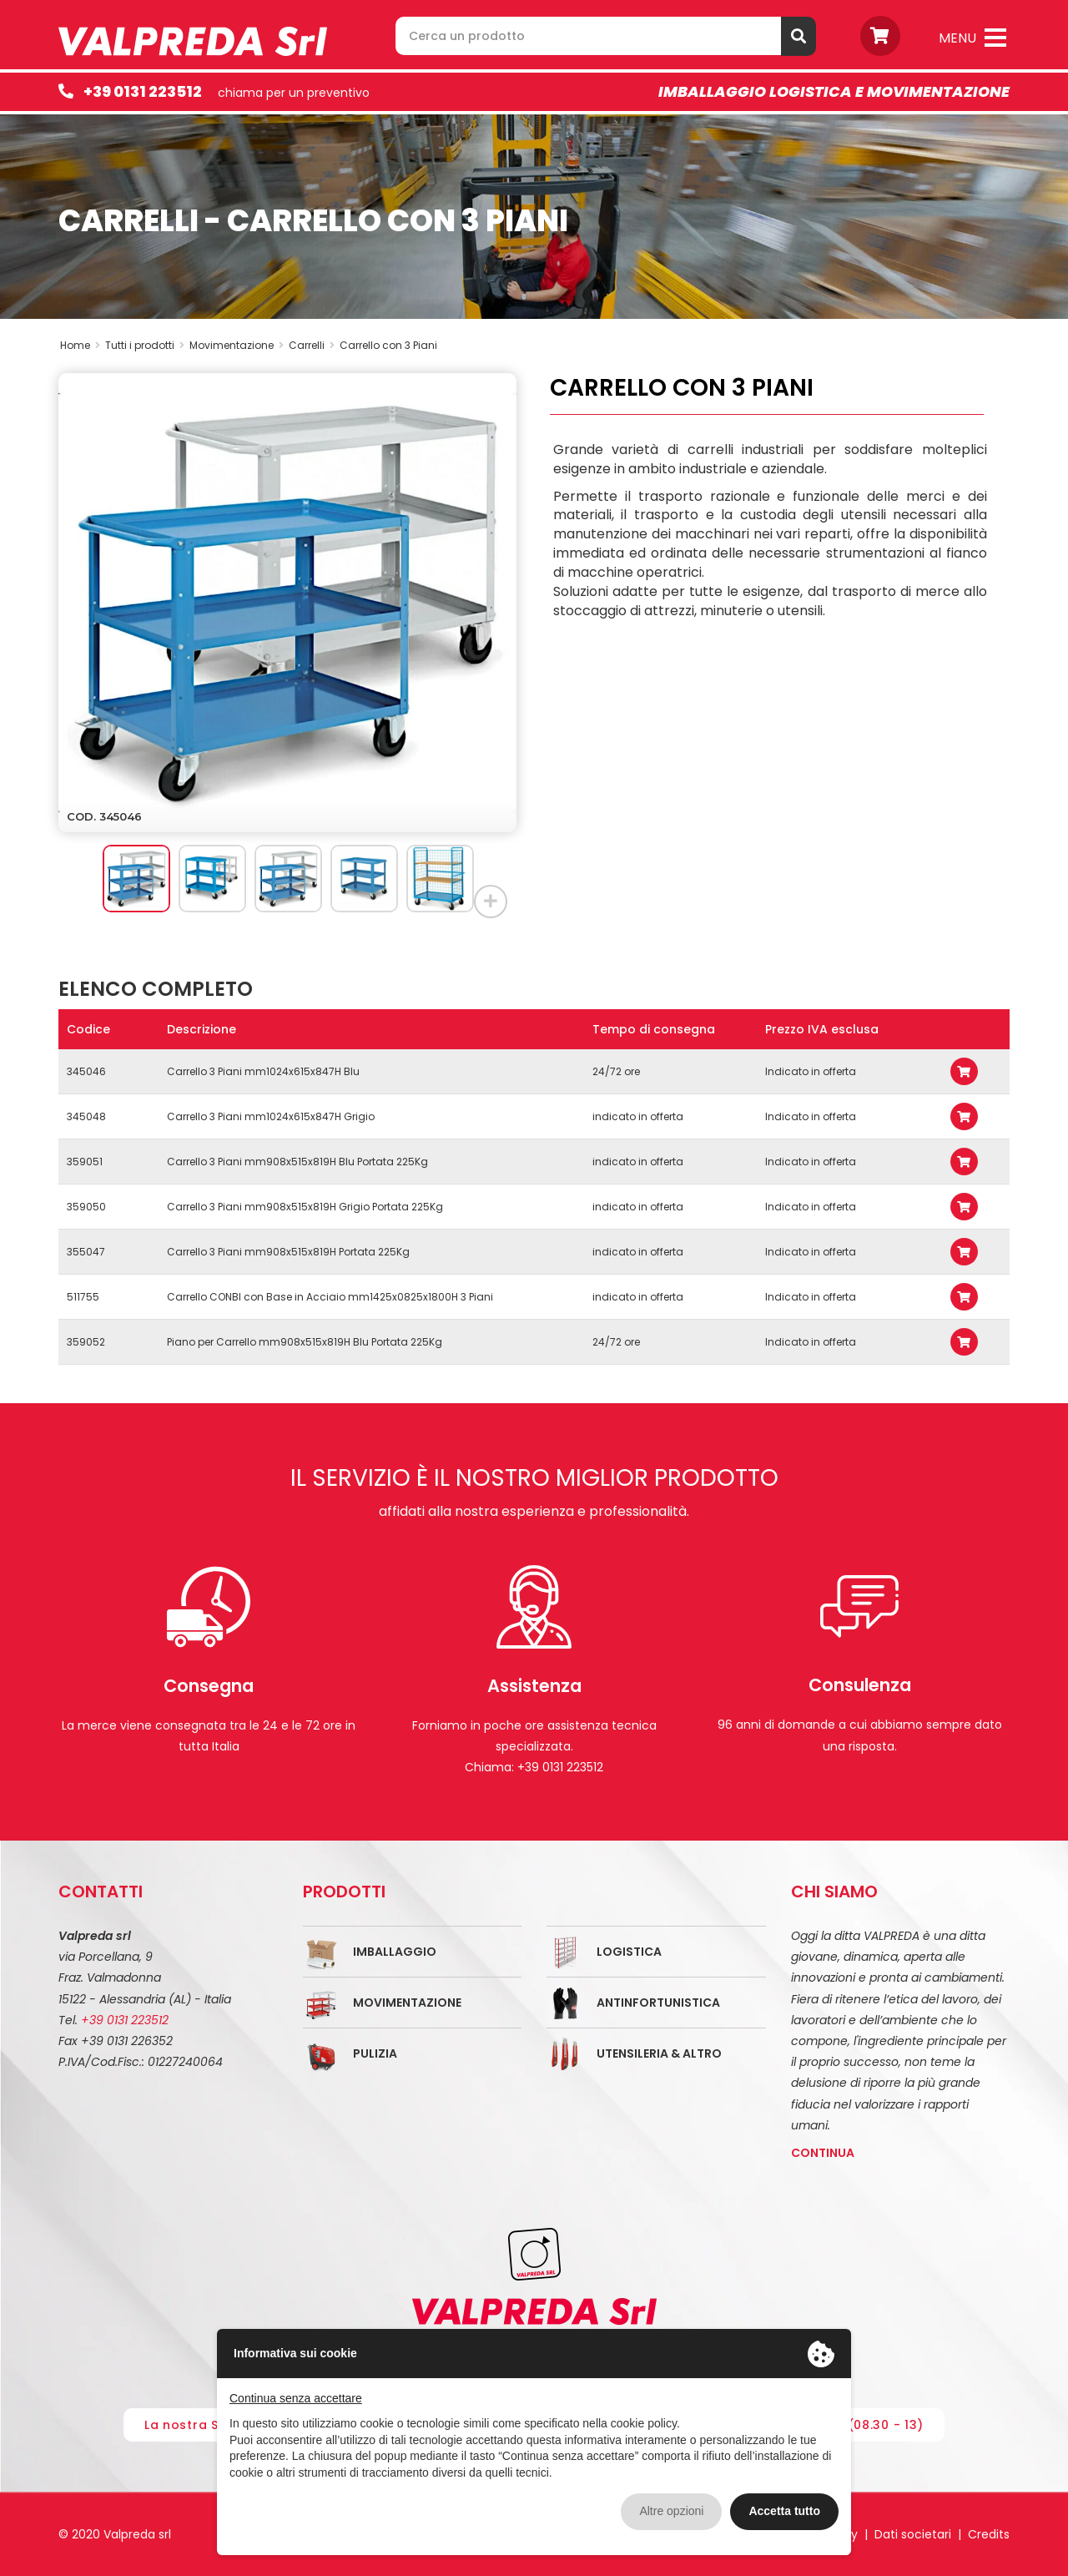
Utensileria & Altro (659, 2053)
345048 (86, 1116)
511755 (83, 1297)
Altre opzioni (671, 2511)
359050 (86, 1207)
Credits (989, 2534)
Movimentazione (407, 2002)
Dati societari (912, 2534)
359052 (86, 1342)
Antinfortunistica (658, 2002)
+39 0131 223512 (142, 91)
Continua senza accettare (295, 2398)
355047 (86, 1252)
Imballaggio (394, 1951)
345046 (86, 1071)
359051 (85, 1161)
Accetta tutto (784, 2511)
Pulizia (375, 2053)
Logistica (629, 1951)
